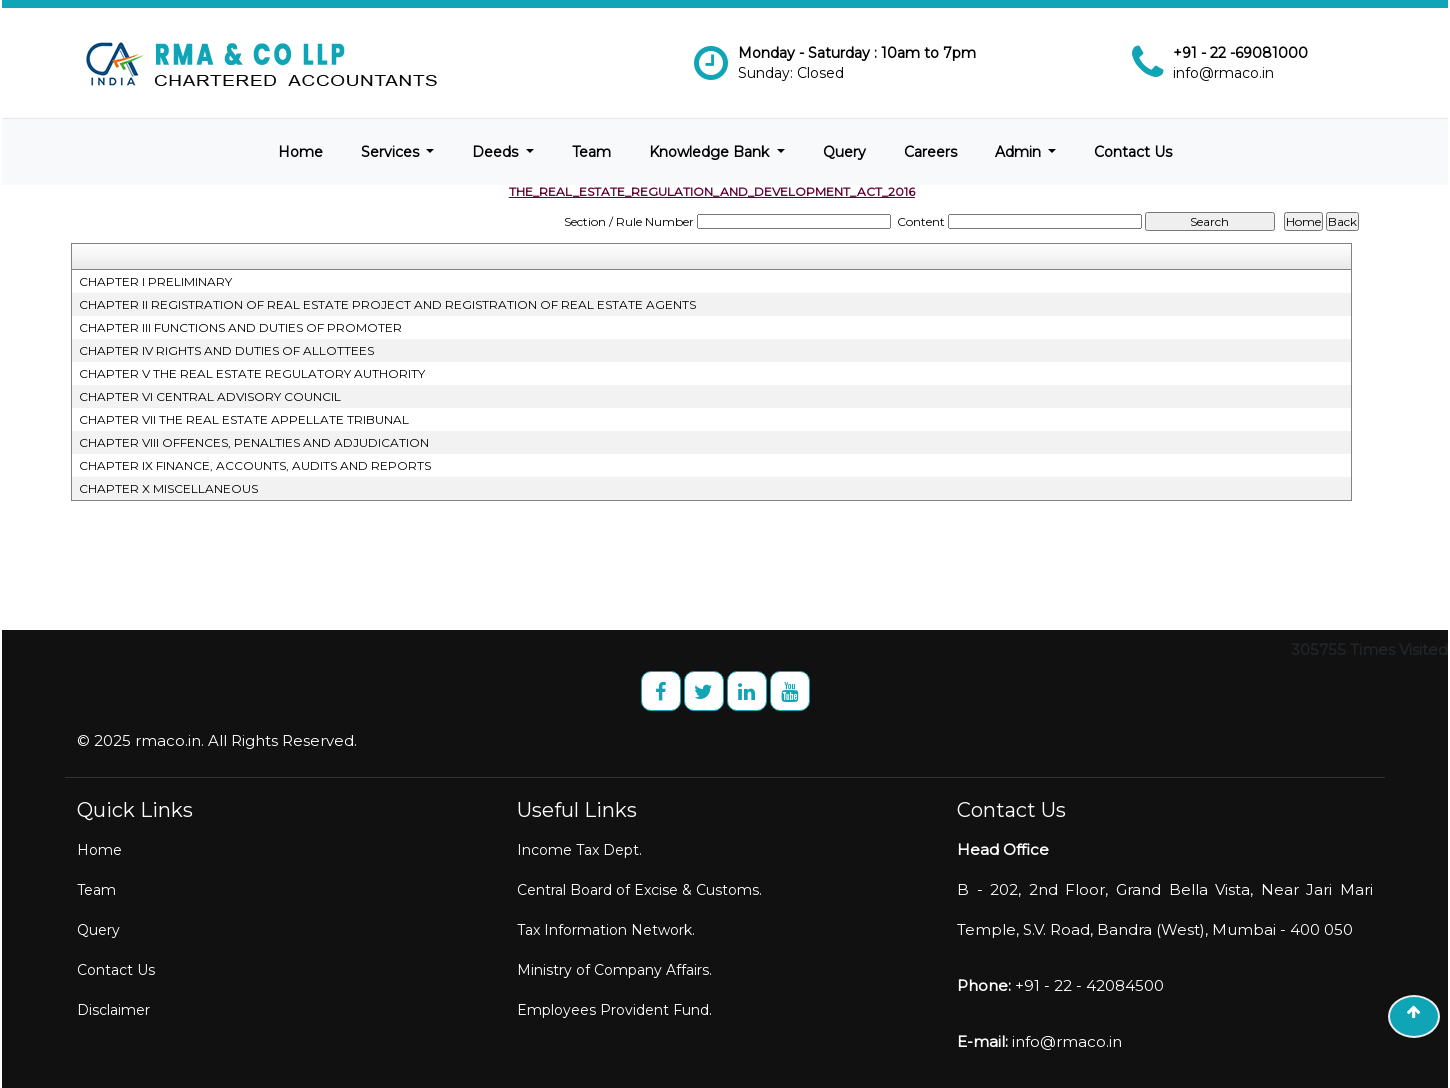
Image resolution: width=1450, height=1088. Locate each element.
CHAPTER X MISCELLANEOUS (168, 488)
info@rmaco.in (1223, 73)
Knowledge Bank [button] (711, 152)
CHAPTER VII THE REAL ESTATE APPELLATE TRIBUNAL (244, 419)
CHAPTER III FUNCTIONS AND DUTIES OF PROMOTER (240, 327)
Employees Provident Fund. (614, 1010)
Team (591, 152)
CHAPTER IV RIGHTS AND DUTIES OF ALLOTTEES (226, 350)
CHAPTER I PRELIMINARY (155, 281)
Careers (930, 152)
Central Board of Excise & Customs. (639, 890)
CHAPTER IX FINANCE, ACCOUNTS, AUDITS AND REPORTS (255, 465)
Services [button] (392, 152)
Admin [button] (1020, 152)
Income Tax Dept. (579, 850)
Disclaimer (113, 1010)
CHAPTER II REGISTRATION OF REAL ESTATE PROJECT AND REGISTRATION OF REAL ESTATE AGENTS (387, 304)
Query (844, 152)
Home (300, 152)
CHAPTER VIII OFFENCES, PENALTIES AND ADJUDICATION (254, 442)
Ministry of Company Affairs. (614, 970)
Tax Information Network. (606, 930)
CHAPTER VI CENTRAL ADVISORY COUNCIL (210, 396)
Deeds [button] (497, 152)
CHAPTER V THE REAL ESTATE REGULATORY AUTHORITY (252, 373)
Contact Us (1133, 152)
